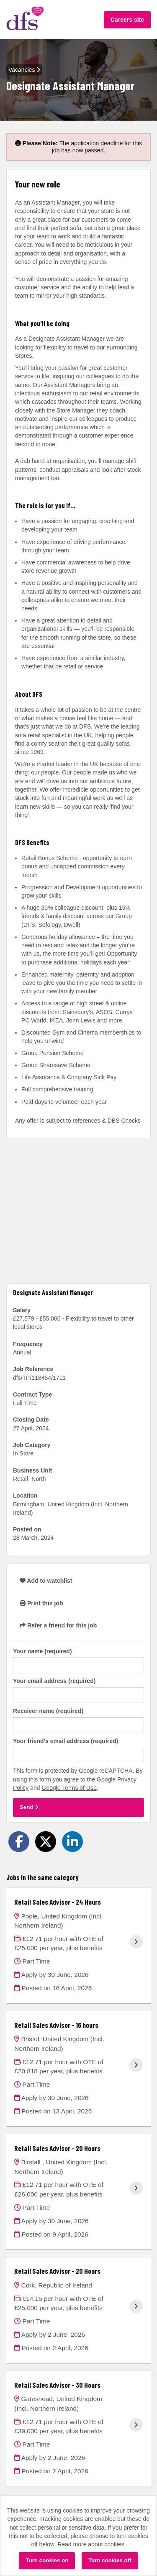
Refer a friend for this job (58, 1625)
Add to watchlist (46, 1580)
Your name (42, 1651)
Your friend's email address (65, 1741)
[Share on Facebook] (18, 1841)
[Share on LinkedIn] (72, 1841)
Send (29, 1807)
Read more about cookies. (91, 2544)
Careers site (127, 19)
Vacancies (24, 69)
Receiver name (48, 1711)
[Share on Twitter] (45, 1841)
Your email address (54, 1681)
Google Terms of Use (69, 1787)
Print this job (41, 1603)
